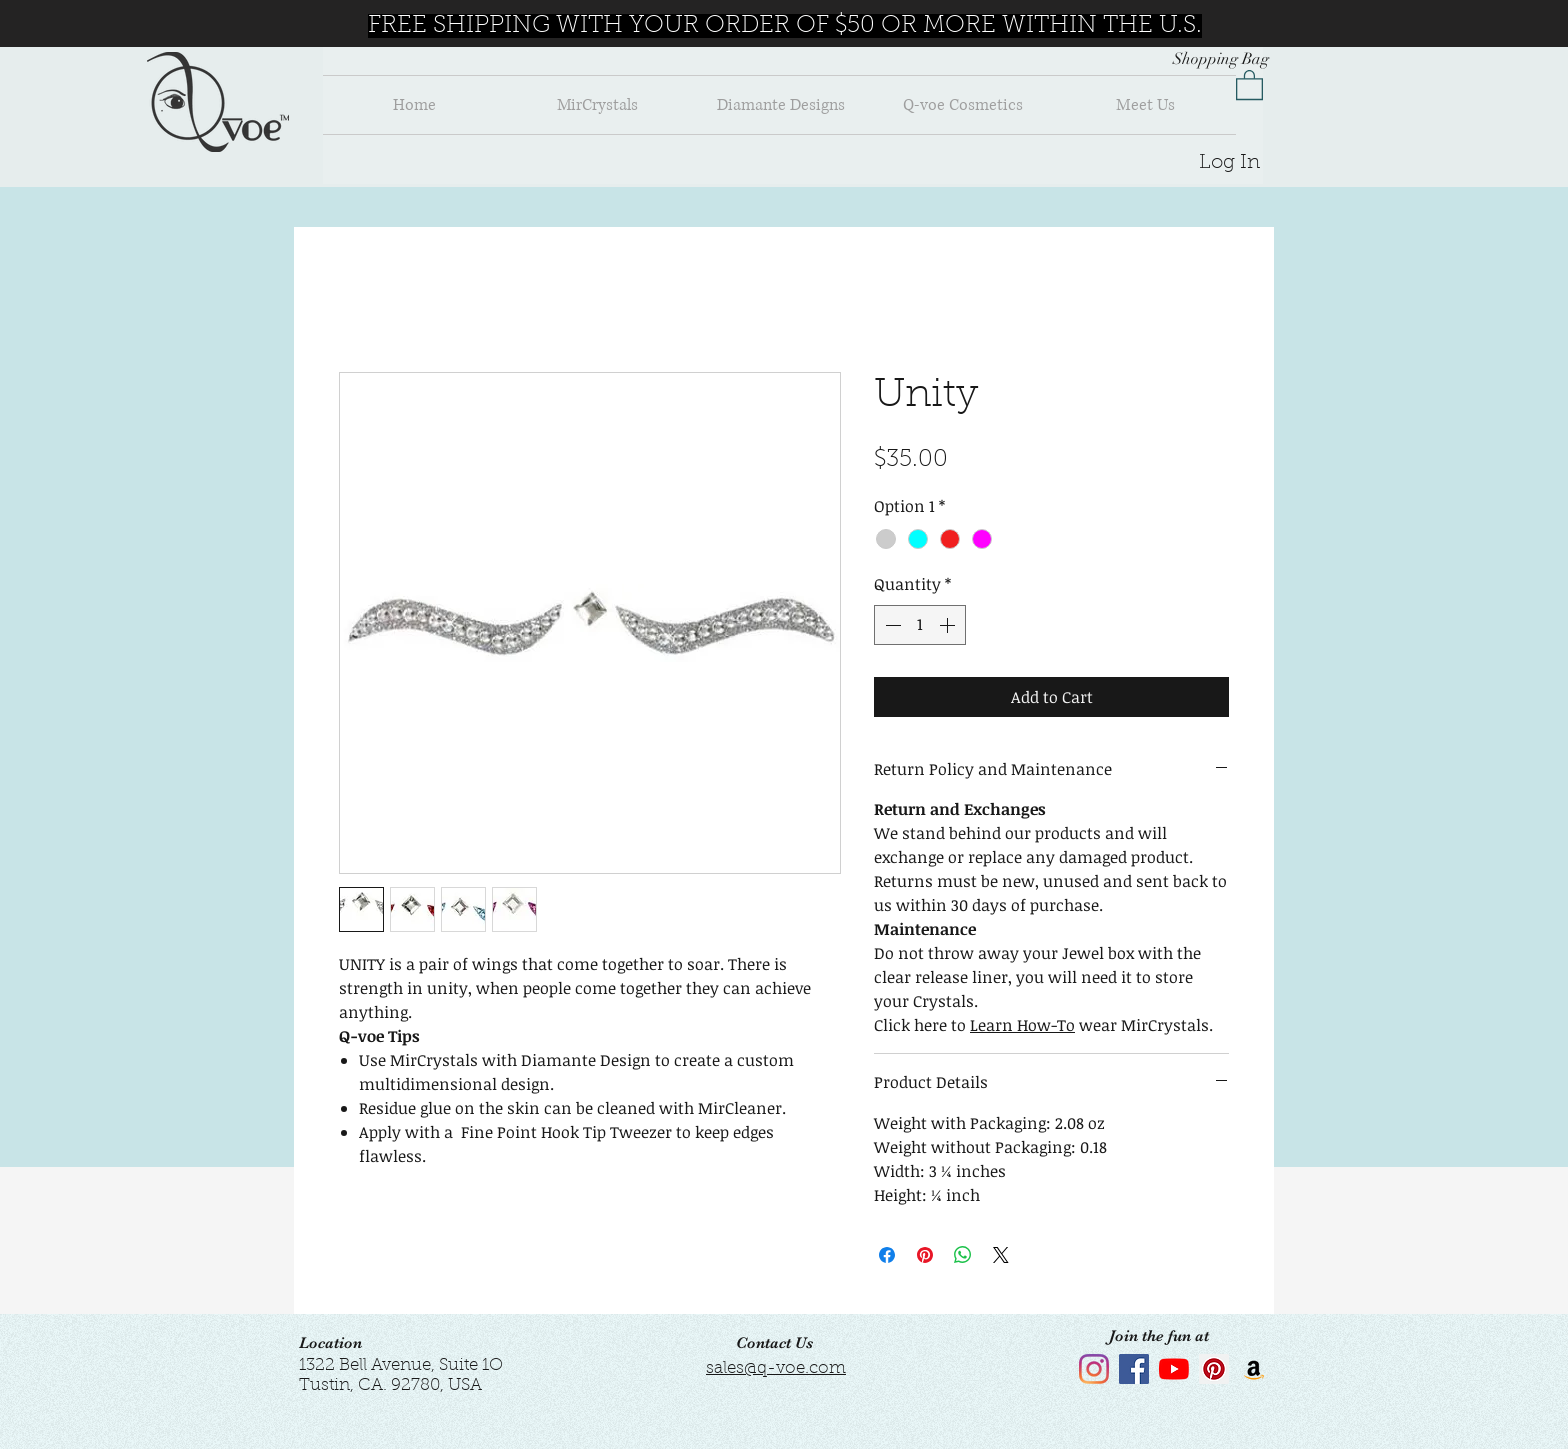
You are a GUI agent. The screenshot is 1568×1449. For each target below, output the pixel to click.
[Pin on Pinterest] (925, 1255)
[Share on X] (1001, 1255)
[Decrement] (891, 625)
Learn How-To (1022, 1025)
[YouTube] (1174, 1369)
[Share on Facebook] (887, 1255)
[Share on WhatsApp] (963, 1255)
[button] (1249, 84)
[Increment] (949, 625)
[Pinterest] (1214, 1369)
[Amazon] (1254, 1369)
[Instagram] (1094, 1369)
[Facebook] (1134, 1369)
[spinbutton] (920, 625)
